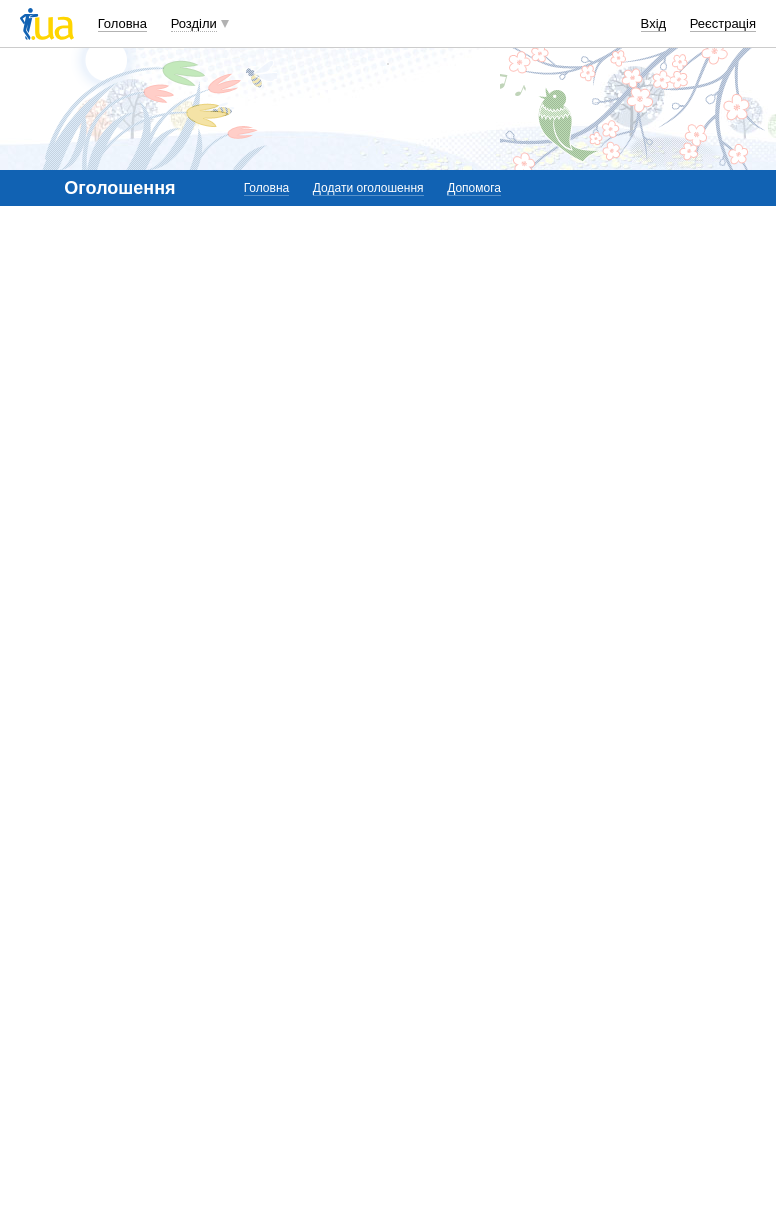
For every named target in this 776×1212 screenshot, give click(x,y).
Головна (122, 23)
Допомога (474, 188)
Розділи (194, 23)
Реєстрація (723, 23)
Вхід (654, 23)
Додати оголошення (368, 188)
